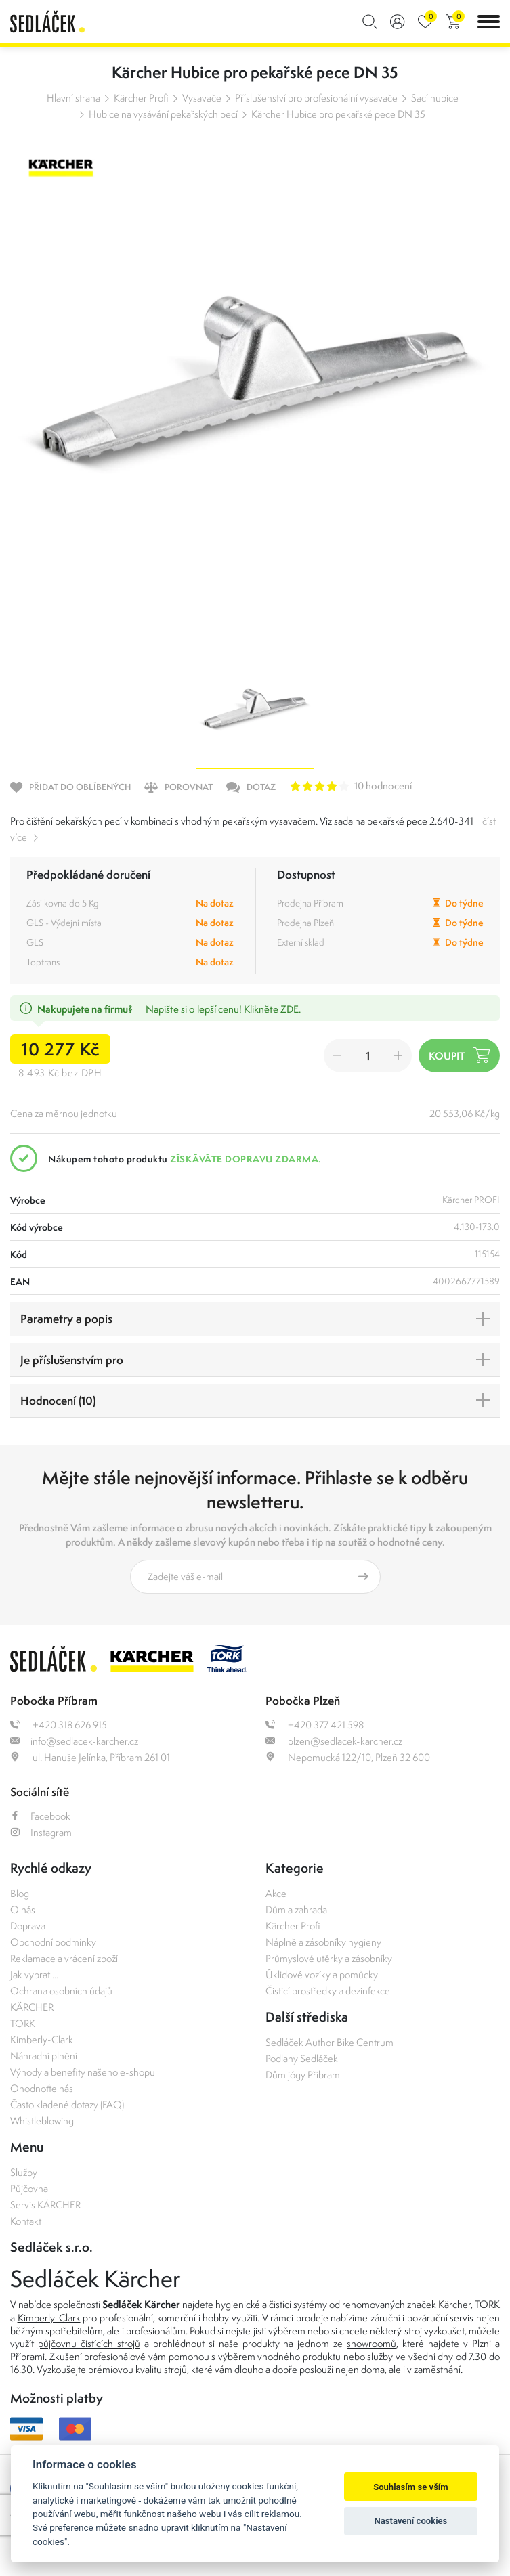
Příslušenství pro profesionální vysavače (316, 97)
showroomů (371, 2343)
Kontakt (25, 2220)
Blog (19, 1893)
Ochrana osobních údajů (61, 1990)
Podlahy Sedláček (301, 2058)
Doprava (27, 1925)
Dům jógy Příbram (302, 2074)
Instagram (41, 1832)
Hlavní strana (73, 97)
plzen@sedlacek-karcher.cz (333, 1740)
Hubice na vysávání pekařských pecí (163, 114)
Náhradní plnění (43, 2055)
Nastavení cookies (411, 2521)
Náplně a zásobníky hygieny (323, 1942)
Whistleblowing (42, 2120)
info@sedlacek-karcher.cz (74, 1740)
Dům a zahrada (296, 1909)
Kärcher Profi (141, 97)
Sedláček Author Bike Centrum (329, 2042)
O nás (22, 1909)
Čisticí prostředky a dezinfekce (327, 1990)
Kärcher (454, 2304)
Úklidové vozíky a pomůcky (321, 1974)
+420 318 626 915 (58, 1724)
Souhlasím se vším (410, 2487)
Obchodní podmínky (53, 1942)
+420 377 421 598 (314, 1724)
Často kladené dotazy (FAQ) (67, 2104)
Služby (23, 2172)
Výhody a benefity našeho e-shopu (82, 2072)
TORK (22, 2023)
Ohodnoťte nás (41, 2088)
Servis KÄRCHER (45, 2204)
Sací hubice (435, 97)
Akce (275, 1893)
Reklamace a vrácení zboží (64, 1958)
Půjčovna (29, 2188)
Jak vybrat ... (34, 1974)
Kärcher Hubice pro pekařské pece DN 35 (338, 114)
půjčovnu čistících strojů (89, 2343)
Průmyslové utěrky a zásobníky (328, 1958)
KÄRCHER (32, 2007)
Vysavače (201, 97)
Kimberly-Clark (41, 2039)
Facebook (40, 1816)
